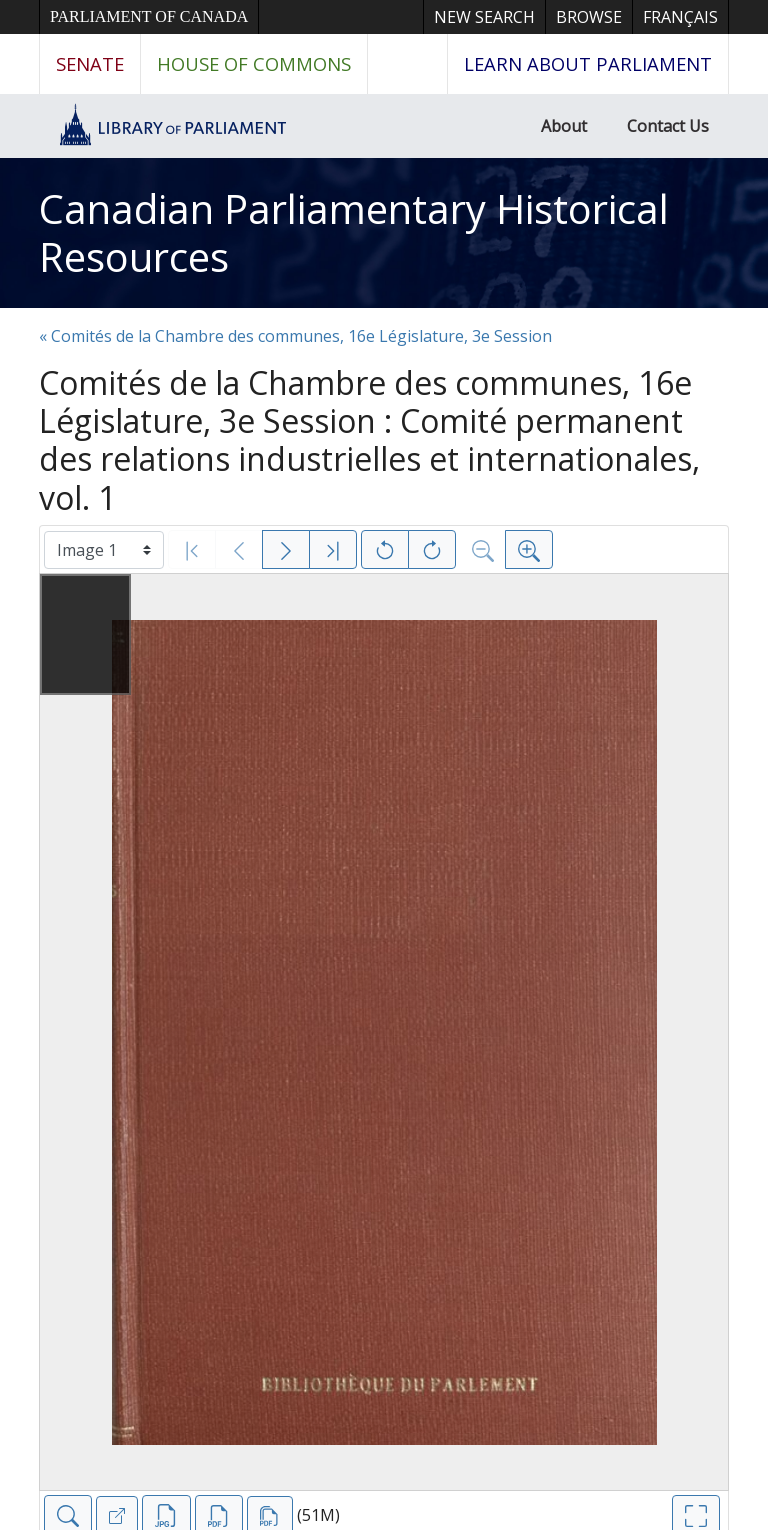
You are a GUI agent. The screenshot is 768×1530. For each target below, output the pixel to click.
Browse (589, 17)
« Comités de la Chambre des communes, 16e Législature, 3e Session (295, 336)
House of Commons (254, 63)
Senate (90, 63)
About (564, 126)
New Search (484, 17)
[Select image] (104, 550)
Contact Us (668, 126)
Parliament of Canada (149, 16)
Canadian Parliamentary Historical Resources (354, 232)
